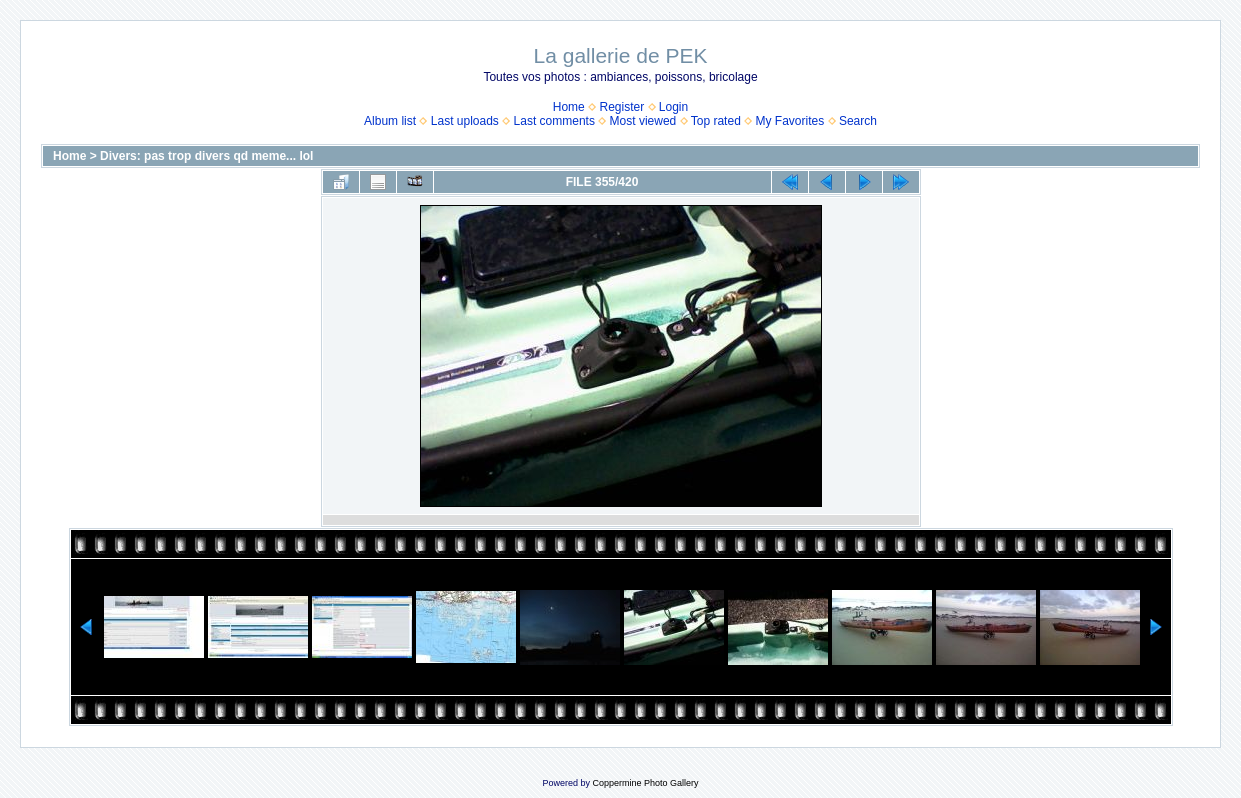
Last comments (554, 121)
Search (858, 121)
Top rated (716, 121)
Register (621, 107)
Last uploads (465, 121)
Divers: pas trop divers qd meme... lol (206, 156)
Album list (390, 121)
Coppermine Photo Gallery (645, 783)
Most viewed (643, 121)
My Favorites (790, 121)
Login (673, 107)
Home (569, 107)
